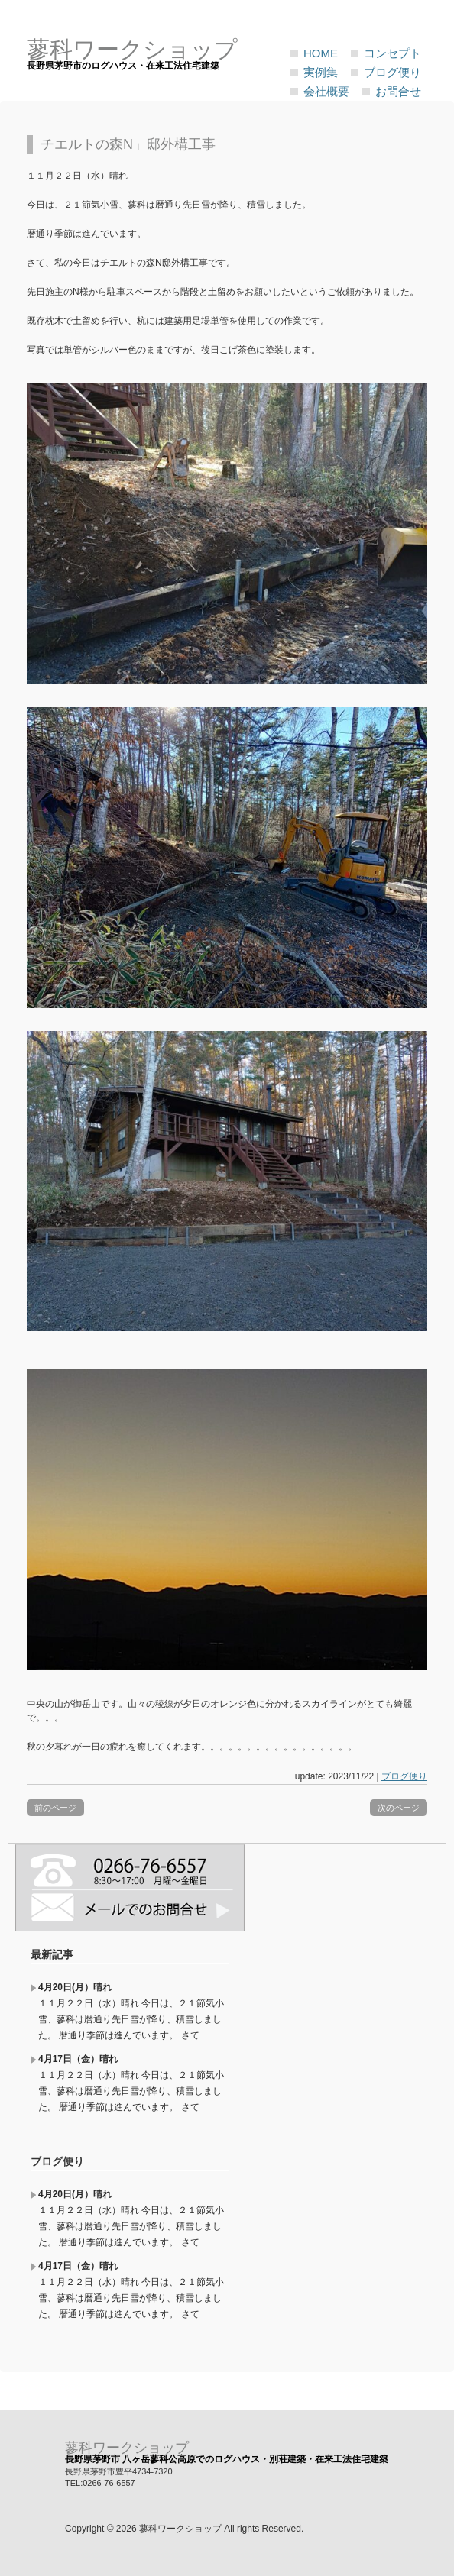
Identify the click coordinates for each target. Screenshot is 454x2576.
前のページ (55, 1807)
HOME (320, 53)
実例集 (320, 72)
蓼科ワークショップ (127, 2447)
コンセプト (392, 53)
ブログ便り (392, 72)
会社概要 (326, 91)
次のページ (399, 1807)
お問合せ (398, 91)
